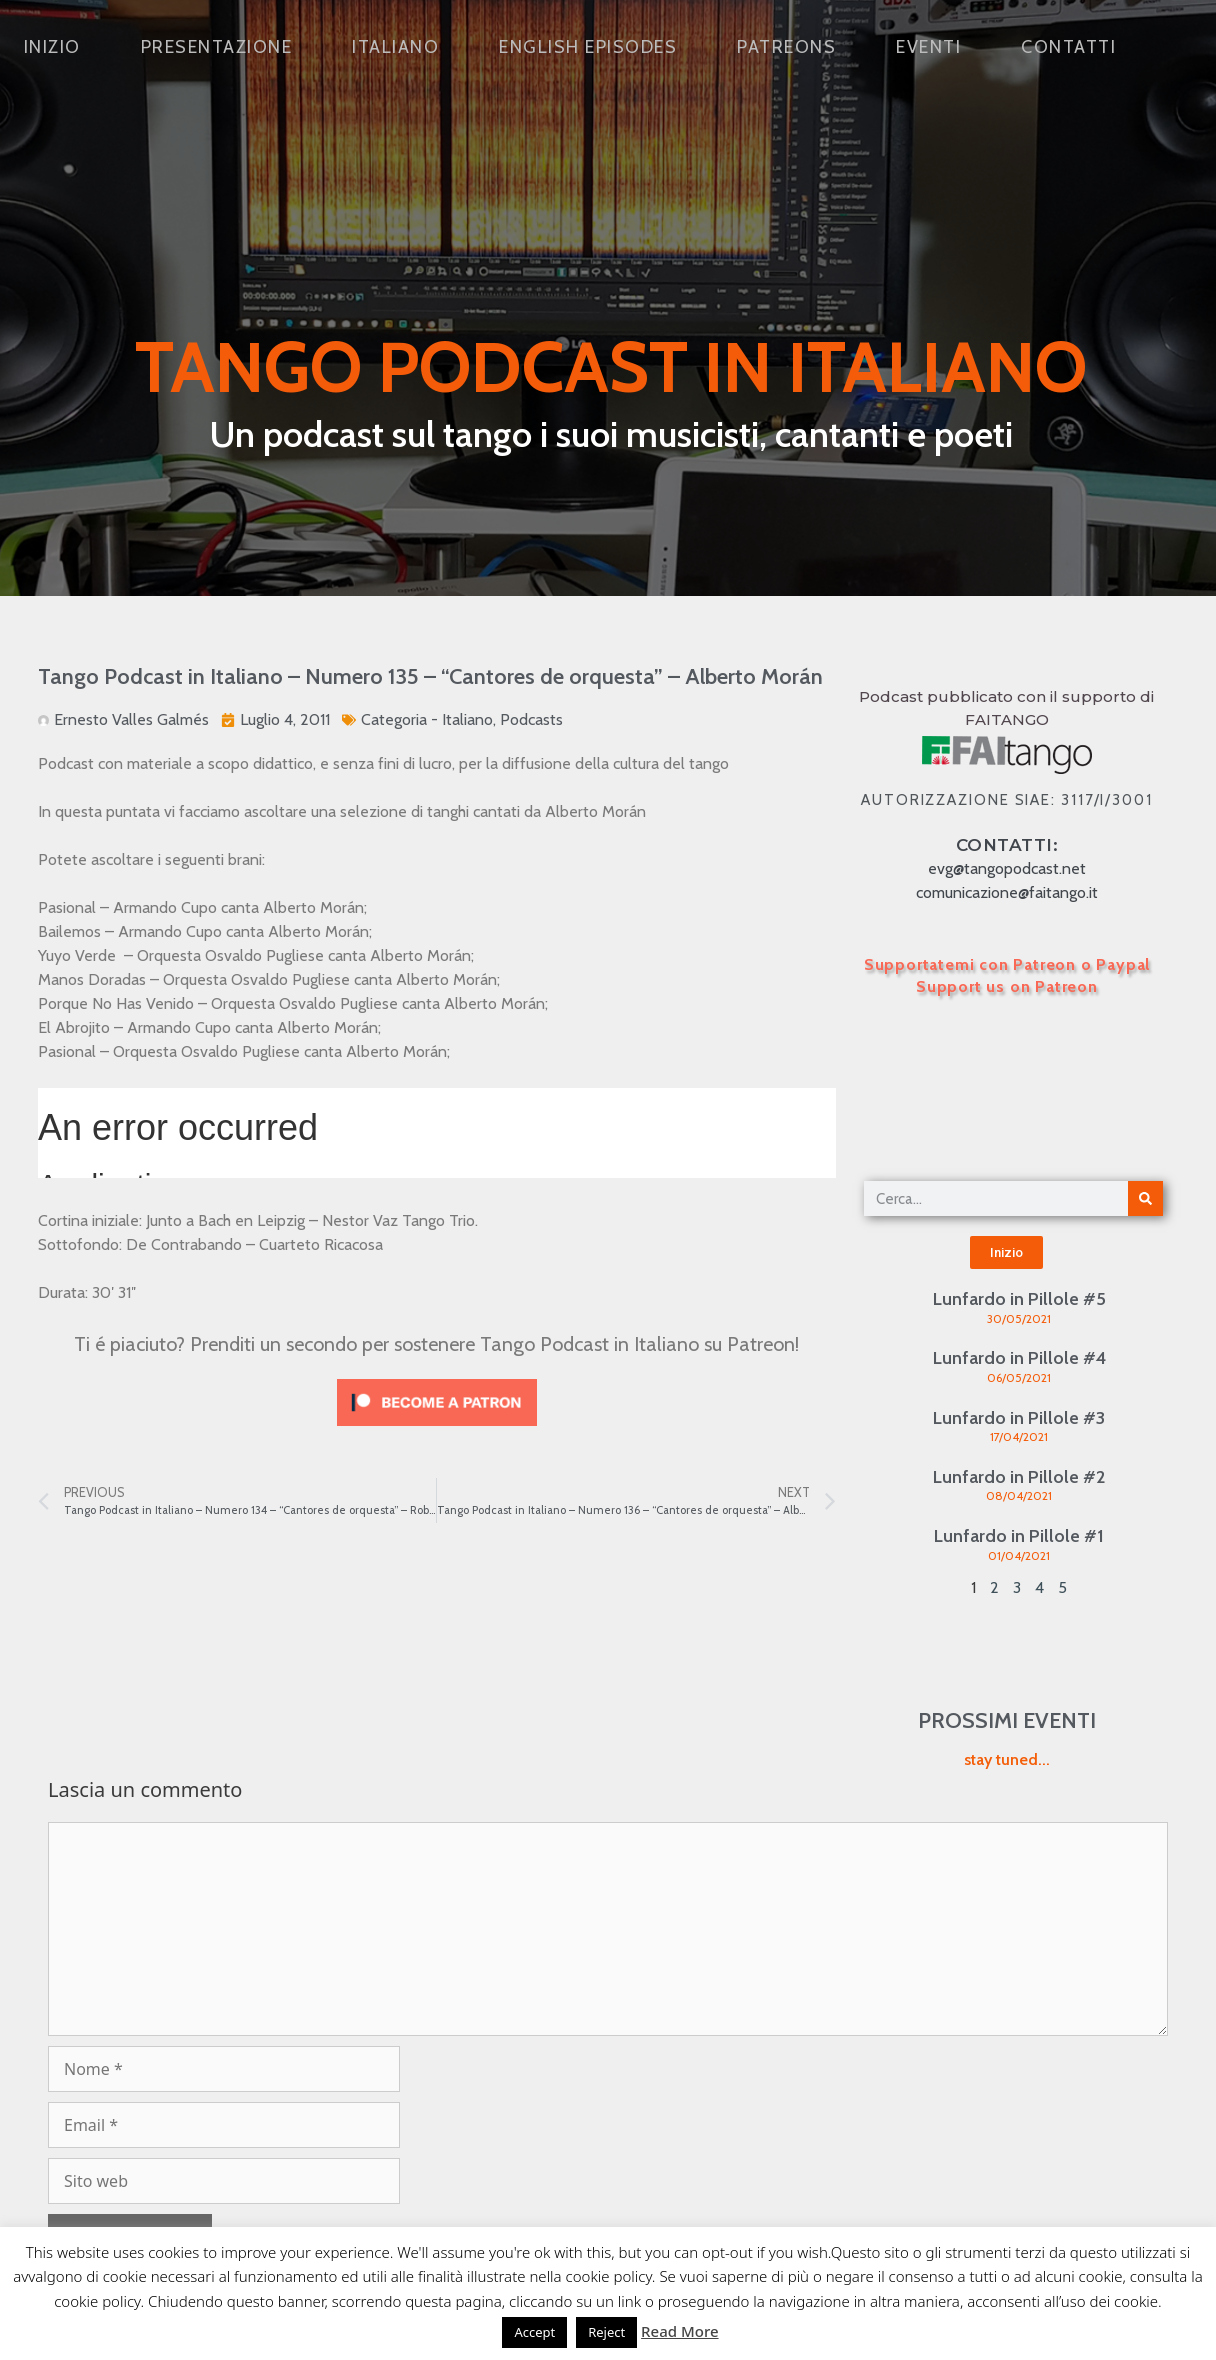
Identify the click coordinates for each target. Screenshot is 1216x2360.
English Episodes (588, 47)
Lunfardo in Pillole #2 (1019, 1477)
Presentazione (217, 47)
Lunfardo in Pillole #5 (1019, 1299)
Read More (679, 2331)
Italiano (395, 47)
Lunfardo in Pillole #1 (1019, 1536)
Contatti (1068, 47)
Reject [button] (606, 2332)
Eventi (928, 47)
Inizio (52, 47)
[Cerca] (1145, 1198)
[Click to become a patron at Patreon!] (437, 1430)
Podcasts (531, 719)
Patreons (786, 47)
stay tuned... (1007, 1759)
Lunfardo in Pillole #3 (1019, 1418)
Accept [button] (534, 2332)
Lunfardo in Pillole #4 (1019, 1358)
